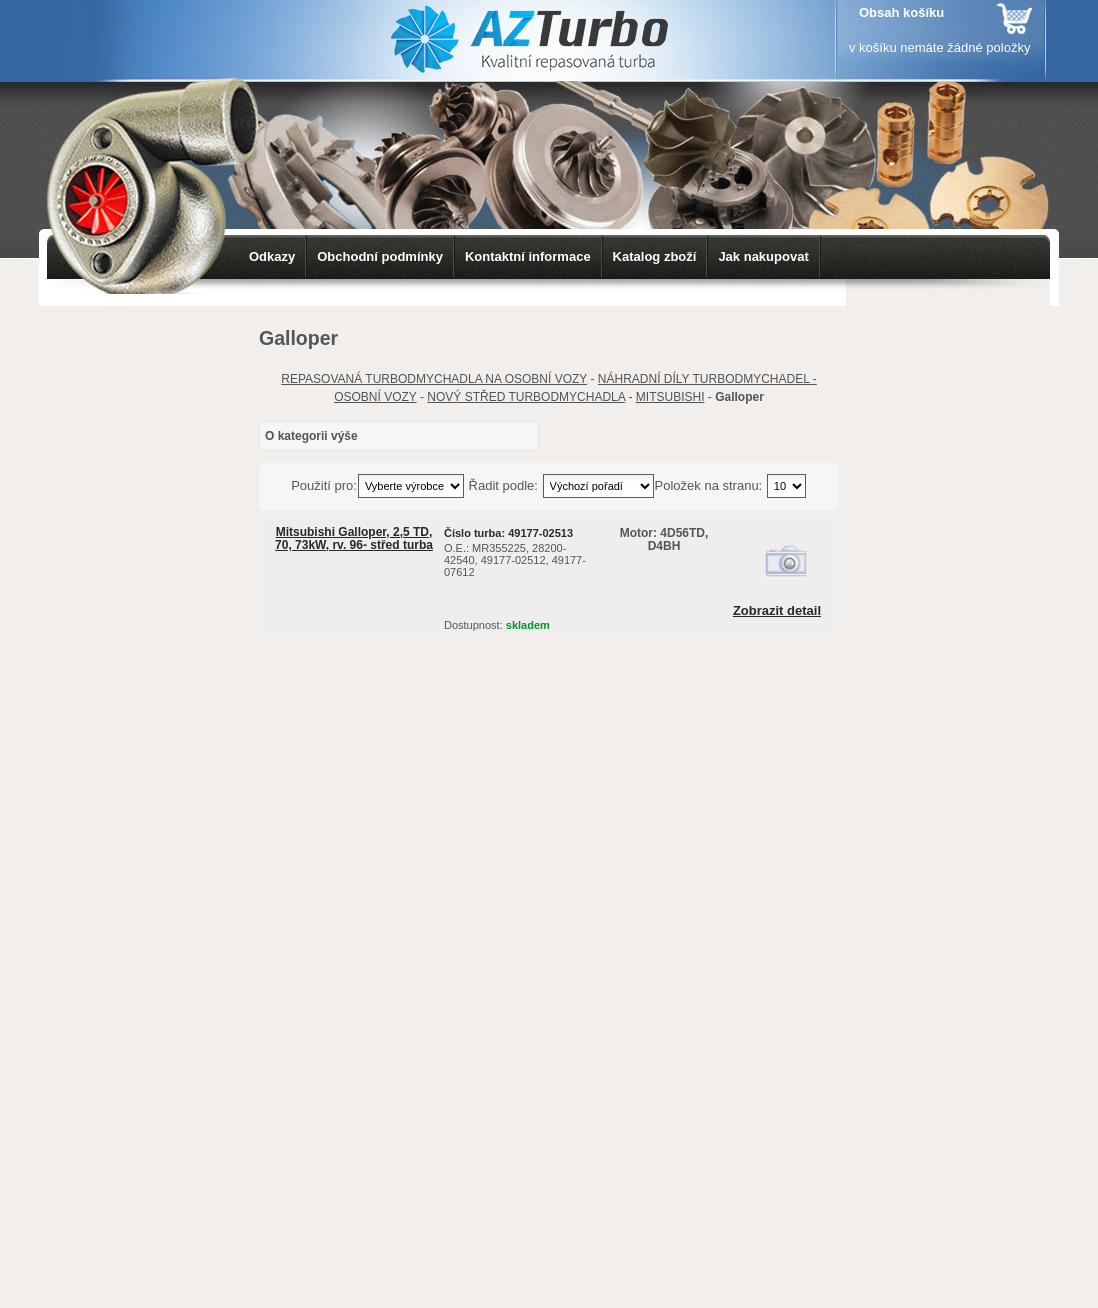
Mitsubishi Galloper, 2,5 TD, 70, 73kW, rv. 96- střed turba (354, 538)
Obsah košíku (901, 12)
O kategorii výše (311, 436)
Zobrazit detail (777, 611)
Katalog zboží (655, 256)
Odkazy (272, 256)
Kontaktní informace (528, 256)
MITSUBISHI (670, 397)
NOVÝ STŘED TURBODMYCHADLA (526, 397)
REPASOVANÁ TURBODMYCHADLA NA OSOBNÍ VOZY (434, 379)
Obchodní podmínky (380, 256)
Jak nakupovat (763, 256)
